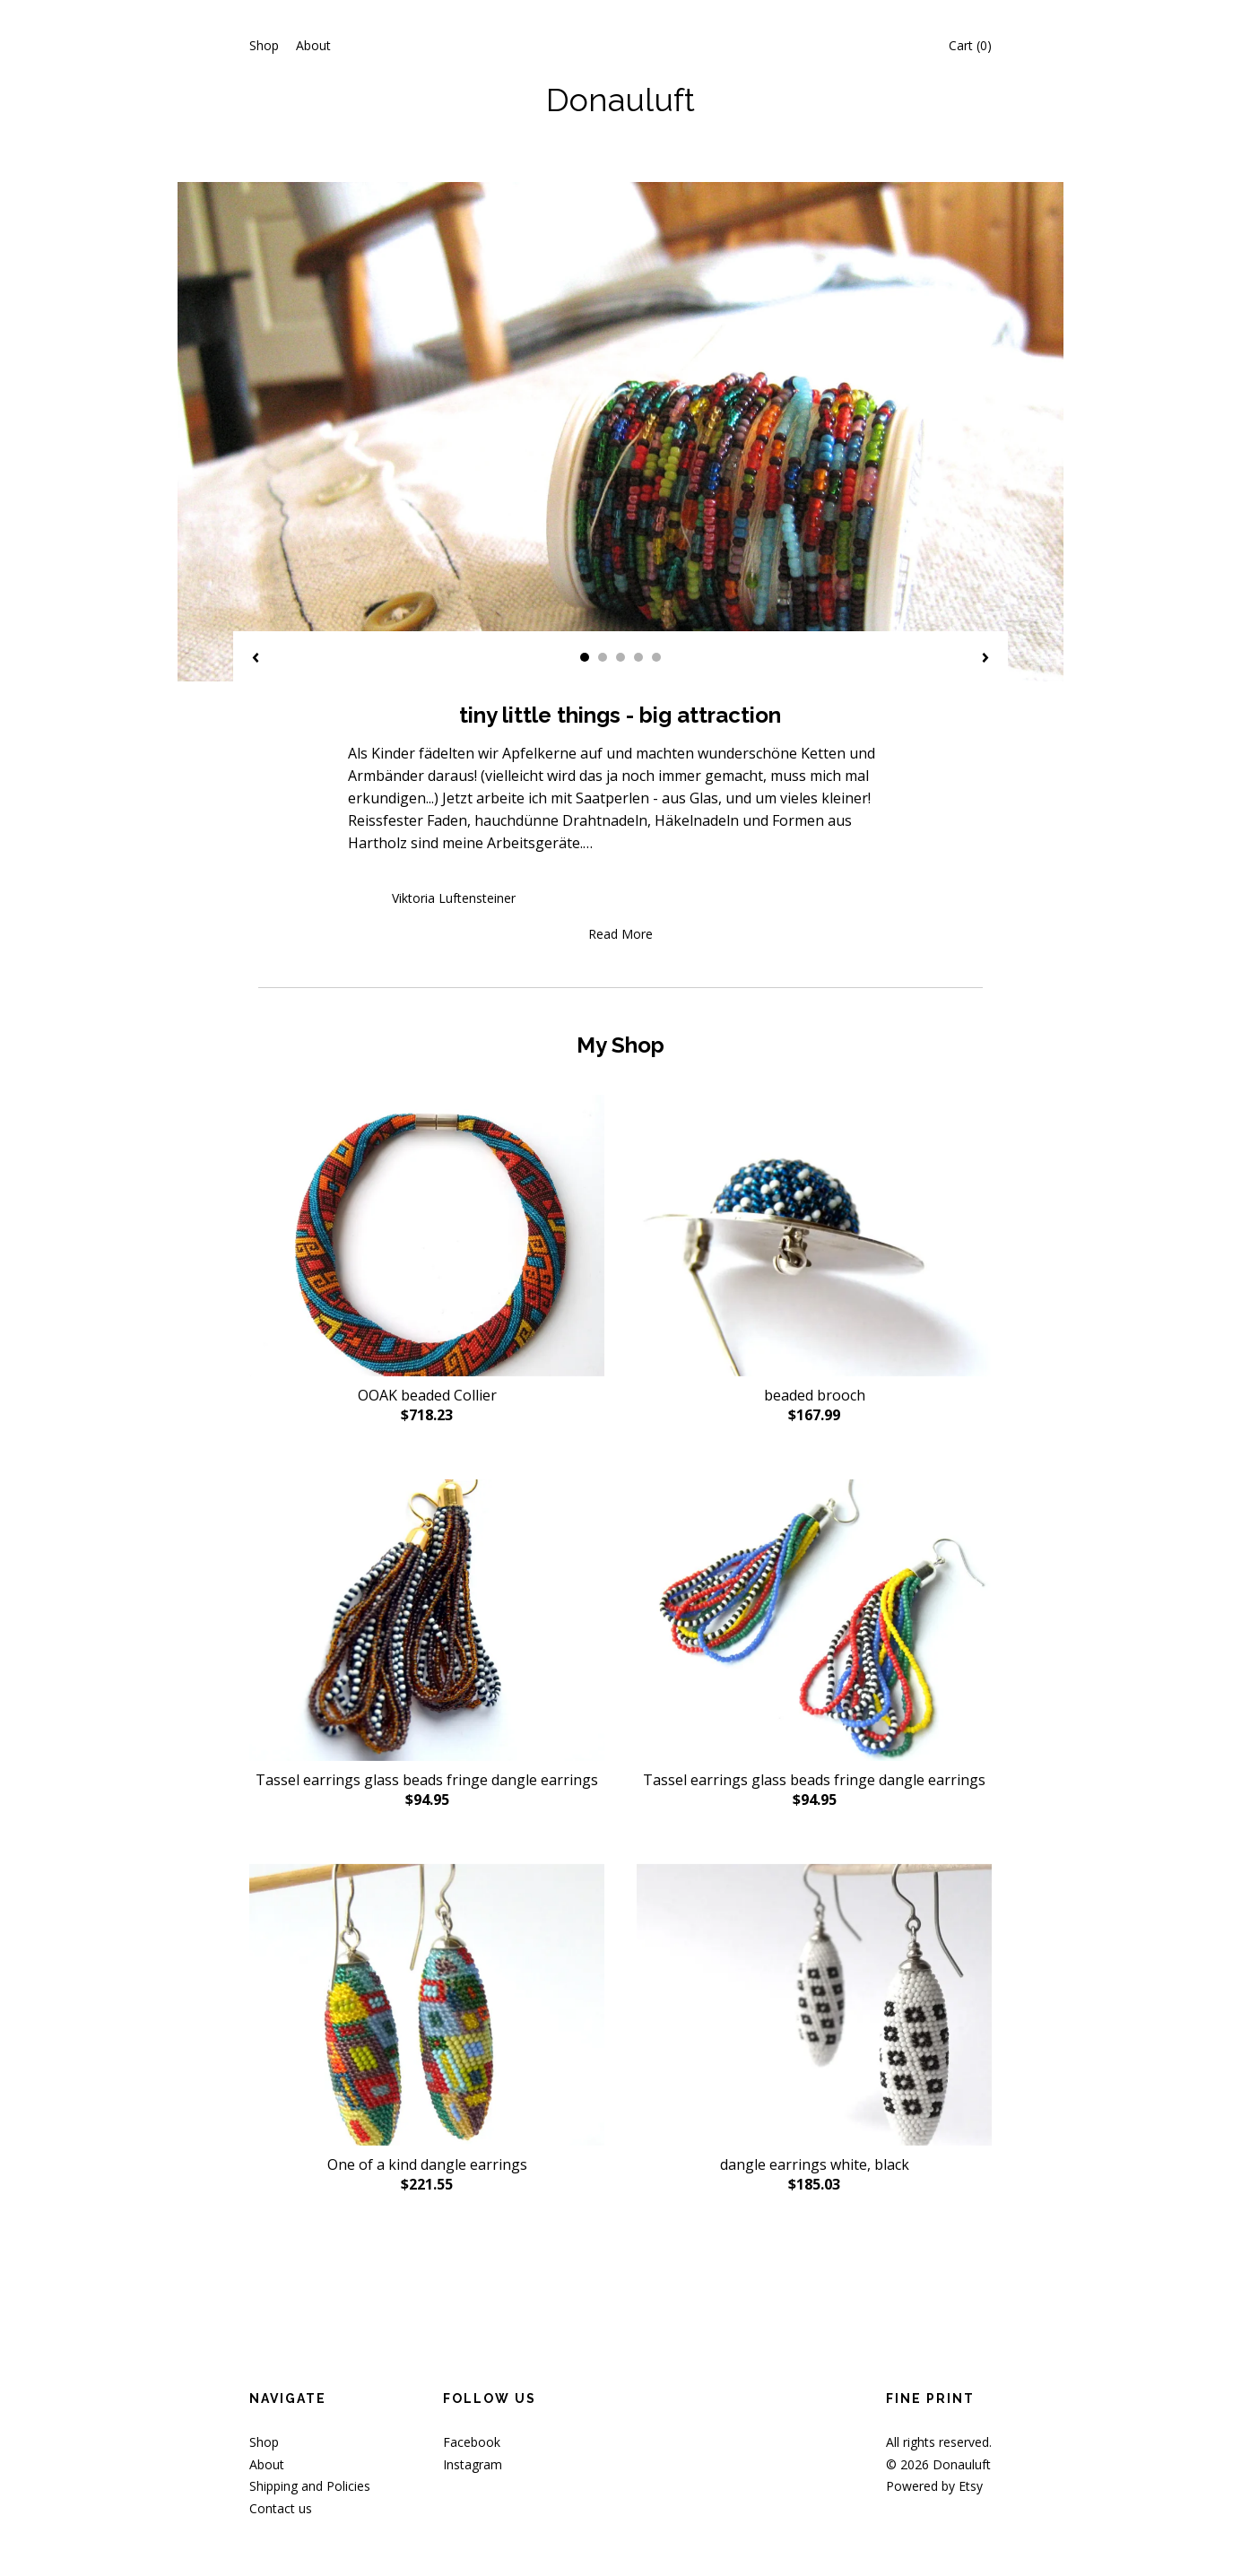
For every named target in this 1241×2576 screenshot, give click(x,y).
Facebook (471, 2441)
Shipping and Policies (309, 2485)
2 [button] (602, 657)
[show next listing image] (985, 659)
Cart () (970, 45)
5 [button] (656, 657)
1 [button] (584, 657)
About (313, 45)
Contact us (280, 2508)
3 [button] (620, 657)
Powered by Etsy (934, 2485)
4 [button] (638, 657)
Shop (264, 45)
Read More (620, 933)
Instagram (472, 2464)
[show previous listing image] (255, 659)
